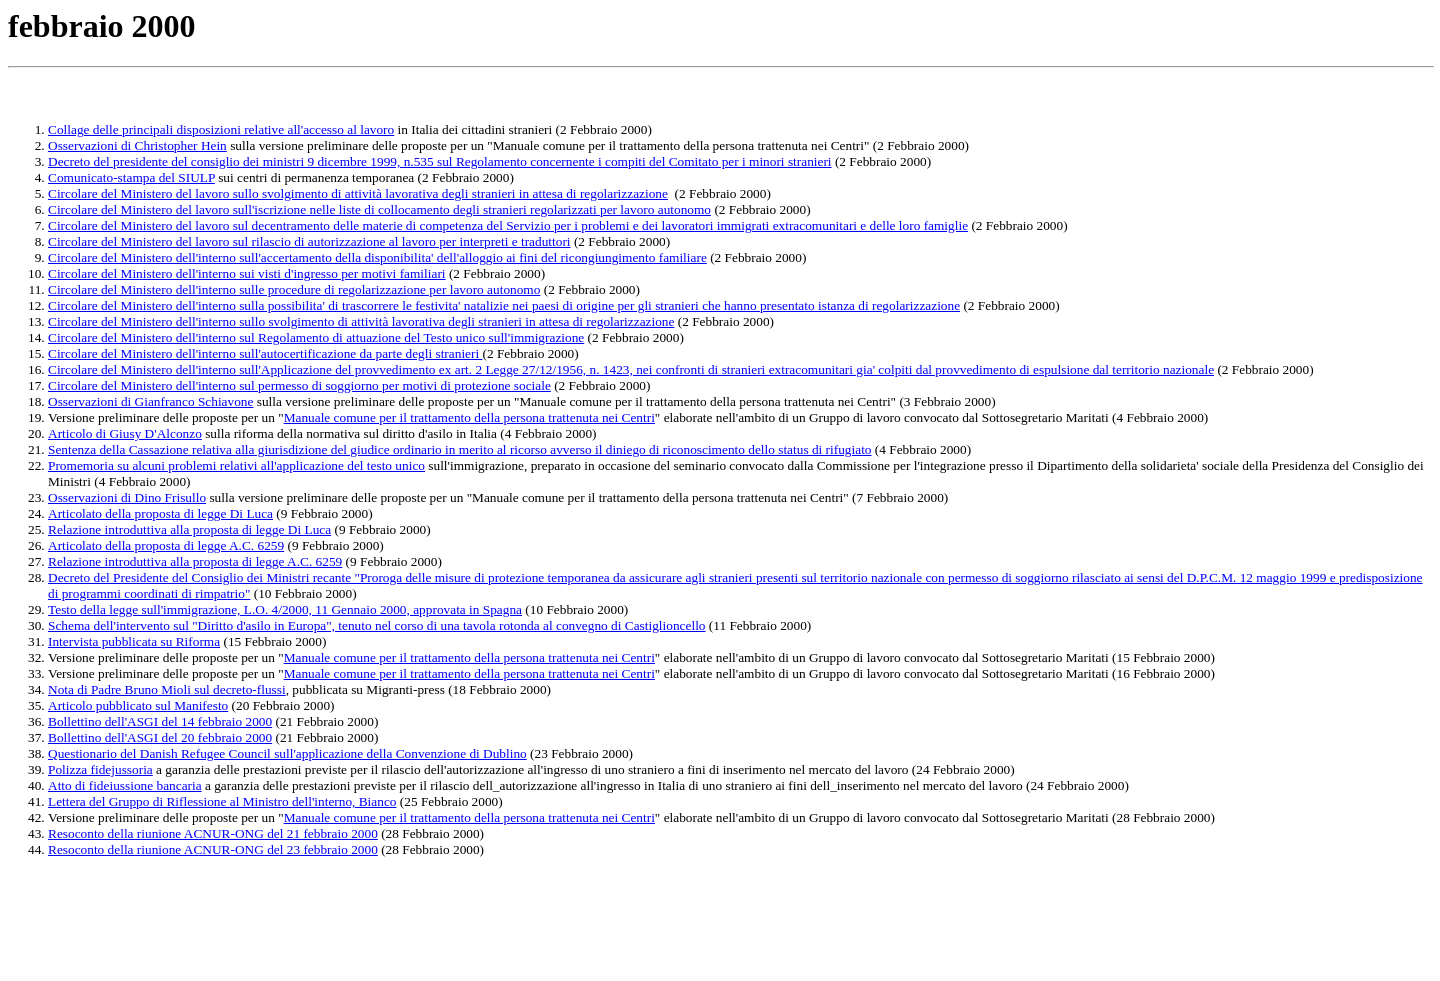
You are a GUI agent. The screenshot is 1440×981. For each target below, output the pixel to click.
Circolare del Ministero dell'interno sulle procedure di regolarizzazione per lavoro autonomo (294, 289)
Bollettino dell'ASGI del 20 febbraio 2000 (160, 737)
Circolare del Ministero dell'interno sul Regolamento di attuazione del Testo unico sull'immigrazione (316, 337)
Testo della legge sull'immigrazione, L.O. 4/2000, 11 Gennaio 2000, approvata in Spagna (285, 609)
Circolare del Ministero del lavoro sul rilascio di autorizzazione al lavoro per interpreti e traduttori (309, 241)
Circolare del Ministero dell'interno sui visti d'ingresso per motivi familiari (247, 273)
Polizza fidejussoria (100, 769)
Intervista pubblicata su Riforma (134, 641)
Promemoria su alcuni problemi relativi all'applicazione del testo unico (236, 465)
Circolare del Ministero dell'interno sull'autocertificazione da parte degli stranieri (265, 353)
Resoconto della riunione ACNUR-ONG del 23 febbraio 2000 (213, 849)
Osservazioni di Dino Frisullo (127, 497)
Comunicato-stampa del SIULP (131, 177)
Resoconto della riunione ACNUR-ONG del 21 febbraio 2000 (213, 833)
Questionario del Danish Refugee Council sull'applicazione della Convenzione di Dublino (287, 753)
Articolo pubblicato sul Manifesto (138, 705)
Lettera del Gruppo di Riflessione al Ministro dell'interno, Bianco (222, 801)
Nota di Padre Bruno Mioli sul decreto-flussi (167, 689)
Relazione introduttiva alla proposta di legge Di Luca (189, 529)
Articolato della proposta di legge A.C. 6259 (166, 545)
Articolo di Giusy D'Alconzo (125, 433)
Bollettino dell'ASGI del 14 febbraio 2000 (160, 721)
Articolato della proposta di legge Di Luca (160, 513)
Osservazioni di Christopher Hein (137, 145)
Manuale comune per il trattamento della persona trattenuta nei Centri (469, 417)
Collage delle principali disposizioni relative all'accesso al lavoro (221, 129)
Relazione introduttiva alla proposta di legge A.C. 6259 (195, 561)
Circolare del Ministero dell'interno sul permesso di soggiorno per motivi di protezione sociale (299, 385)
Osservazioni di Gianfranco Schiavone (150, 401)
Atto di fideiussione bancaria (125, 785)
